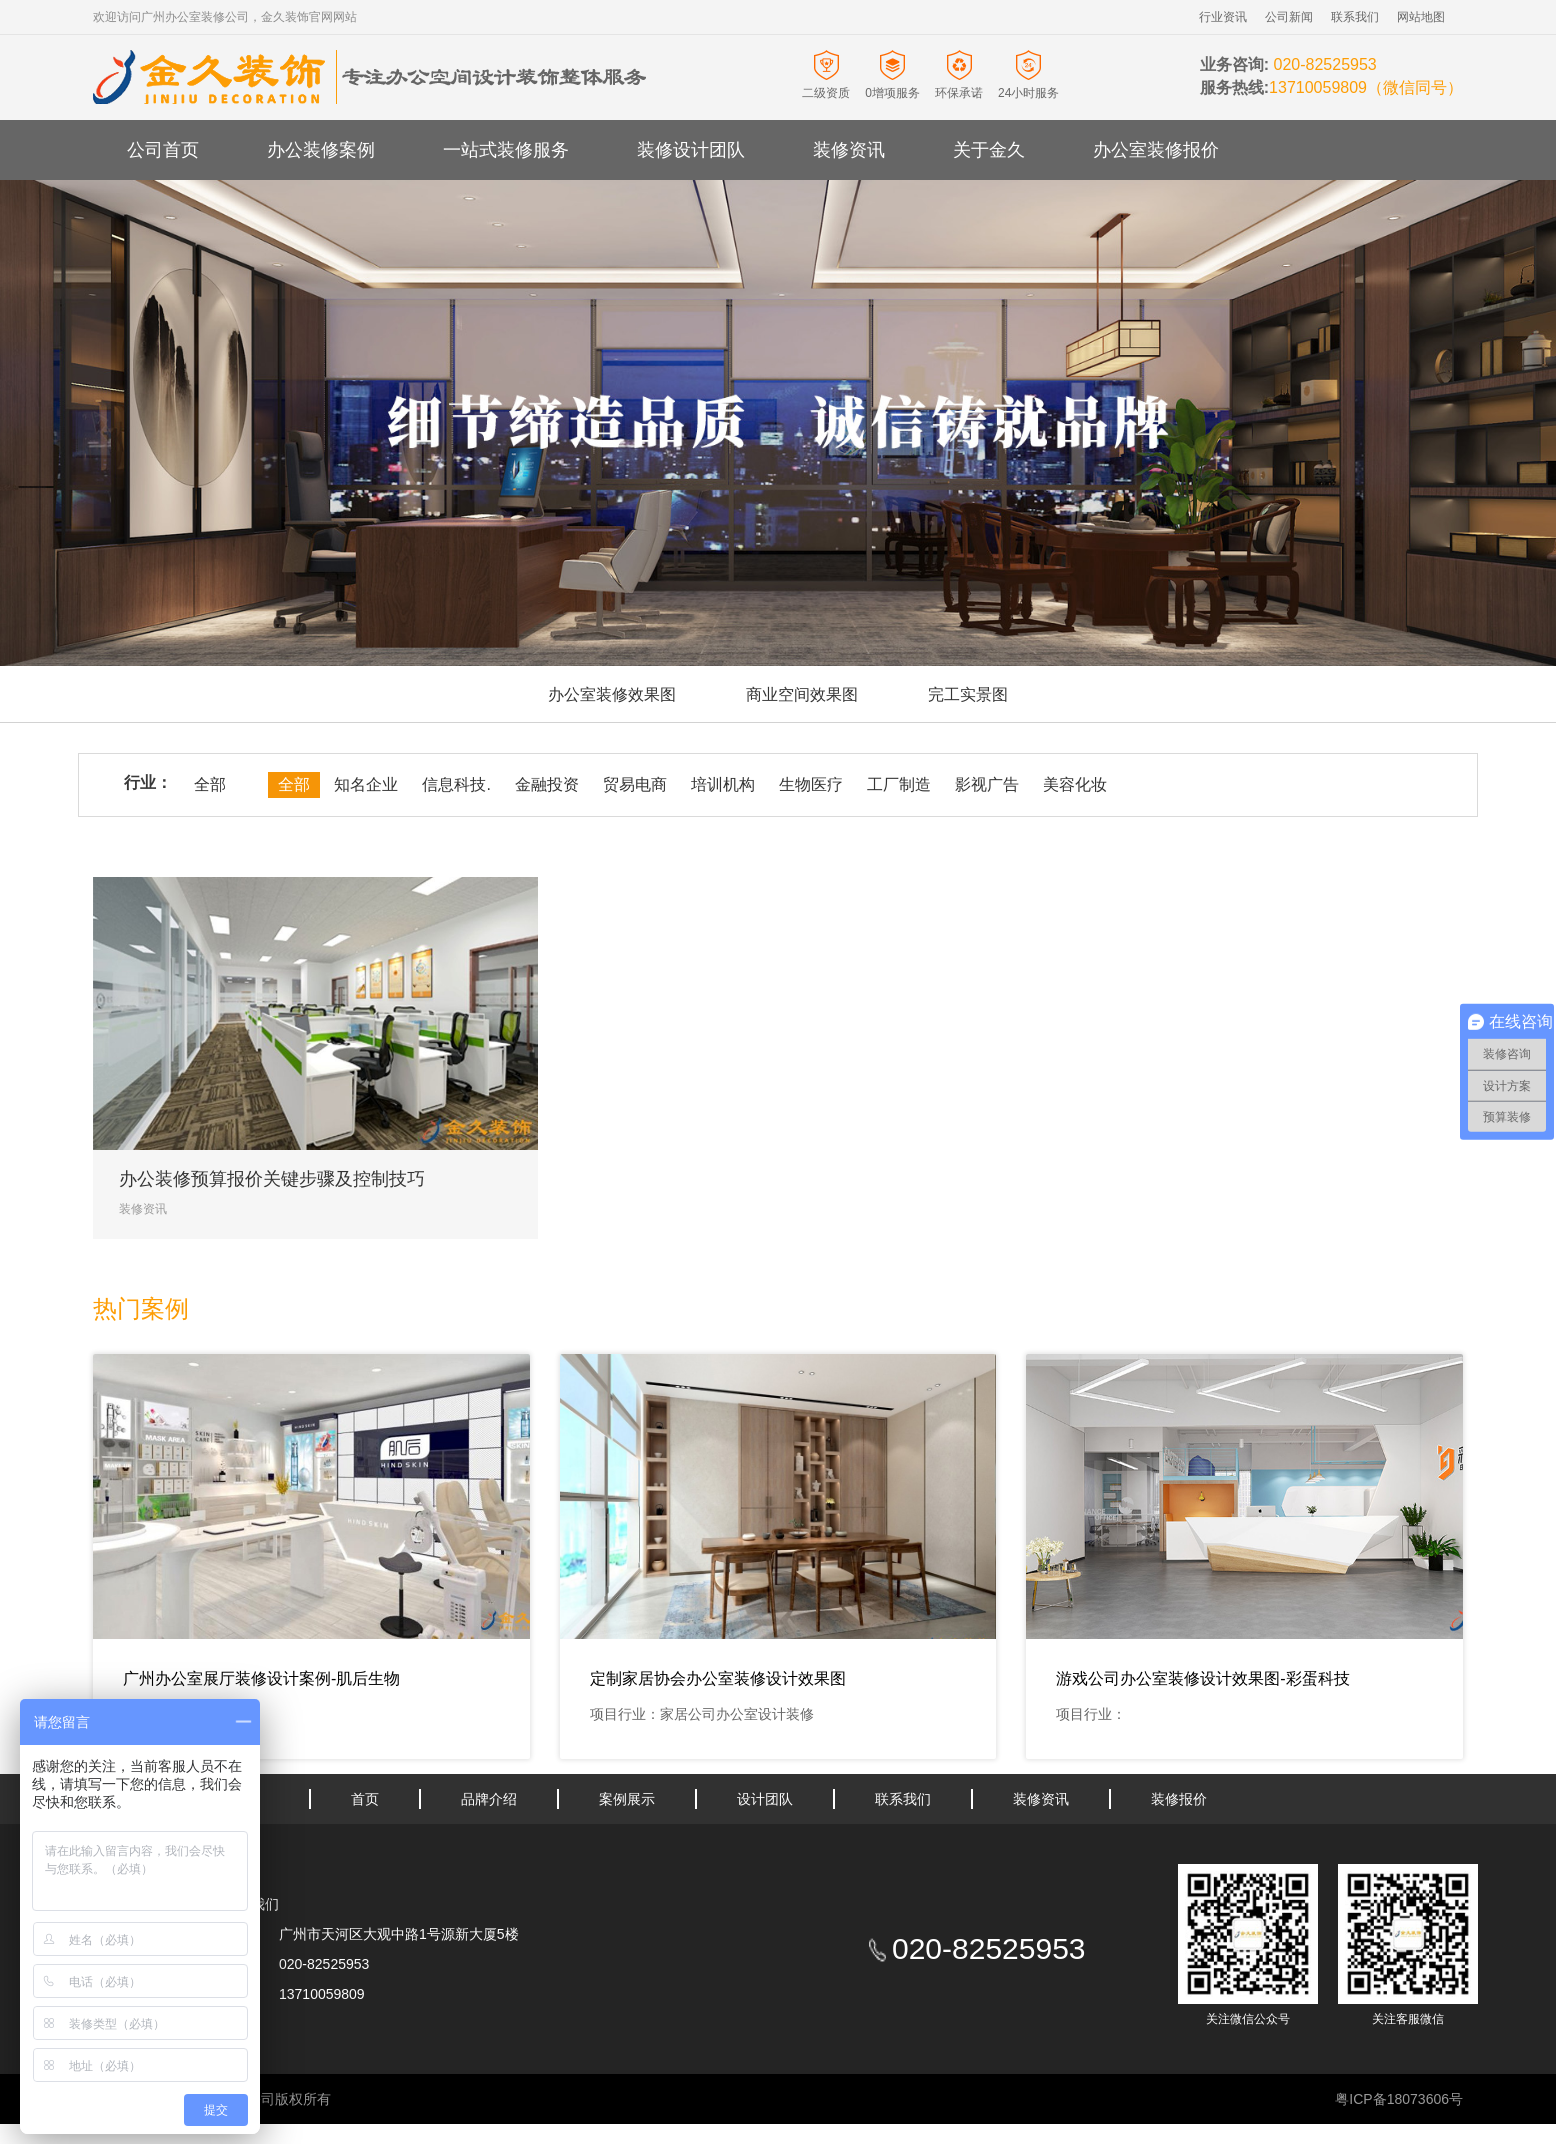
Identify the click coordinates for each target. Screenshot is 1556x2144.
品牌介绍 (489, 1799)
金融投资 (547, 784)
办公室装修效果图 (612, 694)
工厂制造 (899, 784)
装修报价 (1179, 1799)
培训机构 (723, 784)
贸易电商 (635, 784)
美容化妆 (1075, 784)
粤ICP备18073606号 (1399, 2099)
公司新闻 (1289, 17)
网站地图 (1421, 17)
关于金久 (989, 150)
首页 (365, 1799)
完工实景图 (968, 694)
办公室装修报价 (1156, 150)
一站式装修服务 (506, 150)
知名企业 (366, 784)
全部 (210, 784)
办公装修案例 (321, 150)
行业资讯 (1223, 17)
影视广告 (987, 784)
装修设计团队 (691, 150)
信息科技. (456, 784)
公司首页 (163, 150)
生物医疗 (811, 784)
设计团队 (765, 1799)
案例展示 (627, 1799)
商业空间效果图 (802, 694)
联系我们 (1355, 17)
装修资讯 (849, 150)
